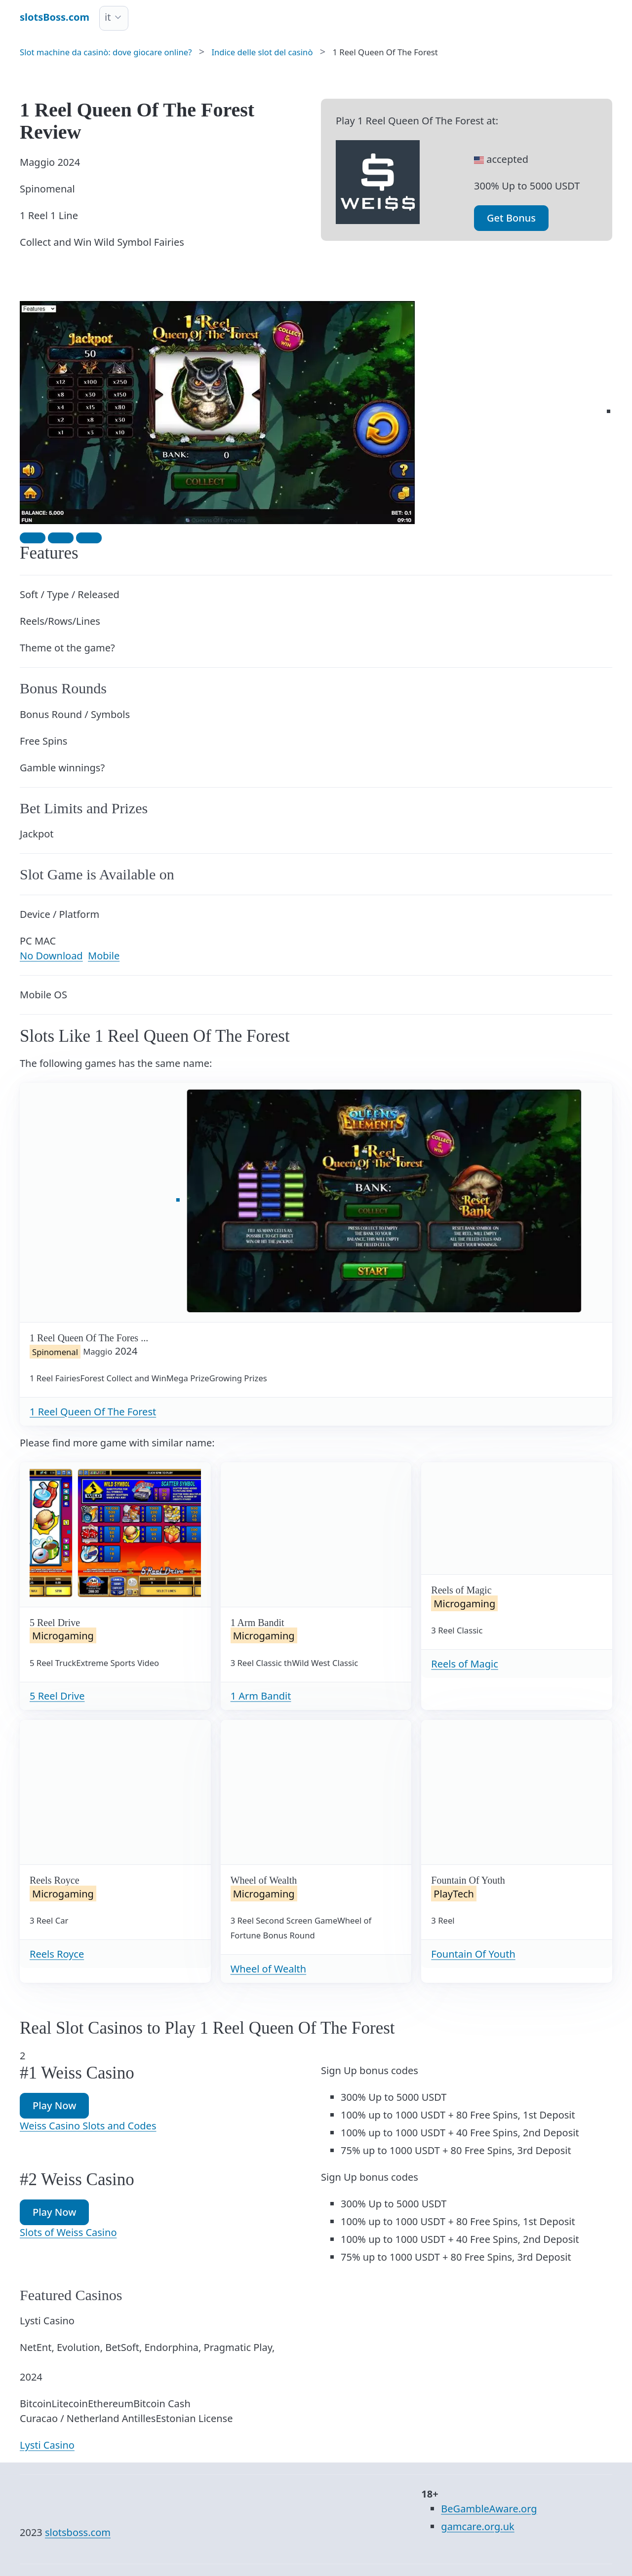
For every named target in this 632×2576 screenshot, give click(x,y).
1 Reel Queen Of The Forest (93, 1411)
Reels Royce (57, 1954)
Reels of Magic (464, 1663)
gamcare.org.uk (477, 2526)
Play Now (54, 2105)
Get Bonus (511, 218)
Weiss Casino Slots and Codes (88, 2125)
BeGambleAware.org (489, 2508)
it (108, 17)
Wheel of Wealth (269, 1968)
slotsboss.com (78, 2532)
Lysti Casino (47, 2445)
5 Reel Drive (57, 1696)
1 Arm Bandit (261, 1696)
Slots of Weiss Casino (68, 2232)
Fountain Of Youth (473, 1954)
